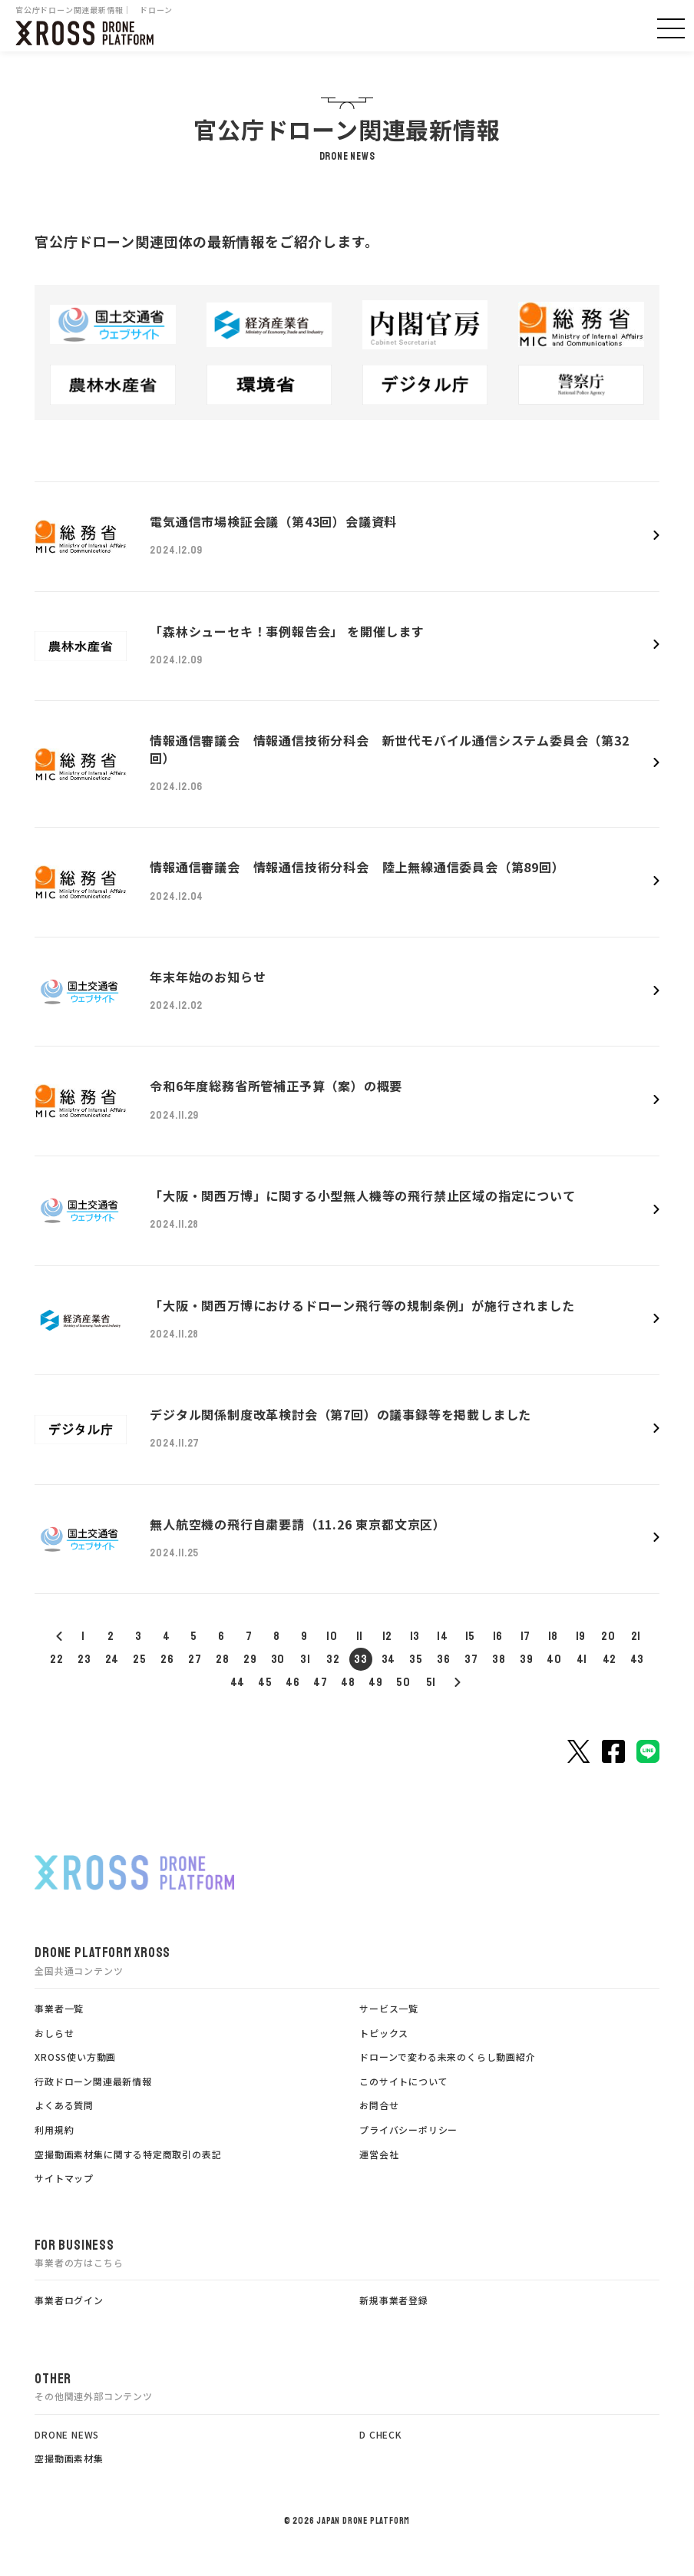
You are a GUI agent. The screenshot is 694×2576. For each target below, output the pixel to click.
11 (360, 1636)
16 (498, 1636)
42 (610, 1659)
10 (332, 1636)
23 (84, 1659)
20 (608, 1636)
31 (305, 1659)
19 (581, 1636)
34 (389, 1659)
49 (375, 1682)
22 (57, 1659)
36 (444, 1659)
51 (431, 1682)
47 (320, 1682)
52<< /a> (456, 1682)
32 (333, 1659)
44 (238, 1682)
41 (582, 1659)
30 (278, 1659)
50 (403, 1682)
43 (637, 1659)
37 (471, 1659)
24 (112, 1659)
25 (140, 1659)
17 (525, 1636)
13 (415, 1636)
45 (265, 1682)
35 (416, 1659)
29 (250, 1659)
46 (293, 1682)
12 (387, 1636)
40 (554, 1659)
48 (348, 1682)
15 (470, 1636)
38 (499, 1659)
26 (167, 1659)
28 (223, 1659)
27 (195, 1659)
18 (553, 1636)
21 (636, 1636)
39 (527, 1659)
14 (442, 1636)
